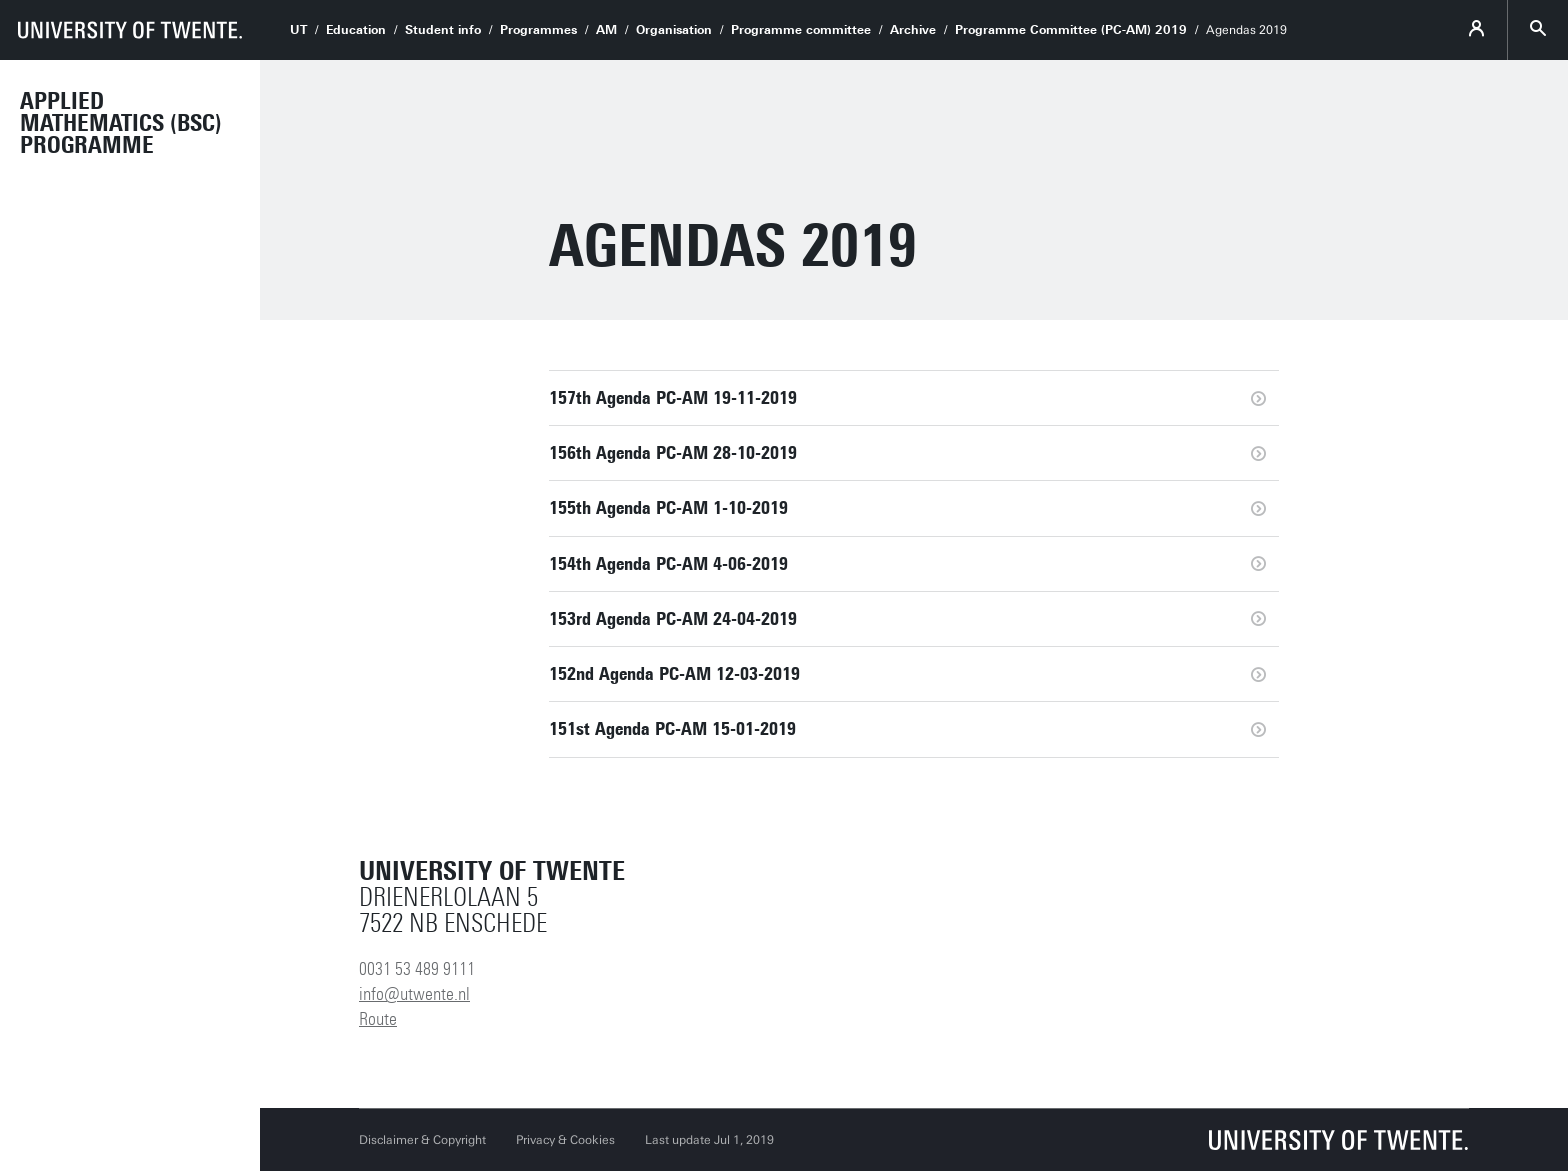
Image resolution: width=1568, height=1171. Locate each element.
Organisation (674, 30)
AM (606, 30)
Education (356, 30)
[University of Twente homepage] (130, 30)
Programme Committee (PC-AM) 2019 (1071, 30)
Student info (443, 30)
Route (378, 1019)
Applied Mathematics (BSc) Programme (121, 123)
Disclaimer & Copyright (422, 1140)
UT (298, 30)
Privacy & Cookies (565, 1140)
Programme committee (801, 30)
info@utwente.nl (414, 994)
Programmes (538, 30)
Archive (913, 30)
